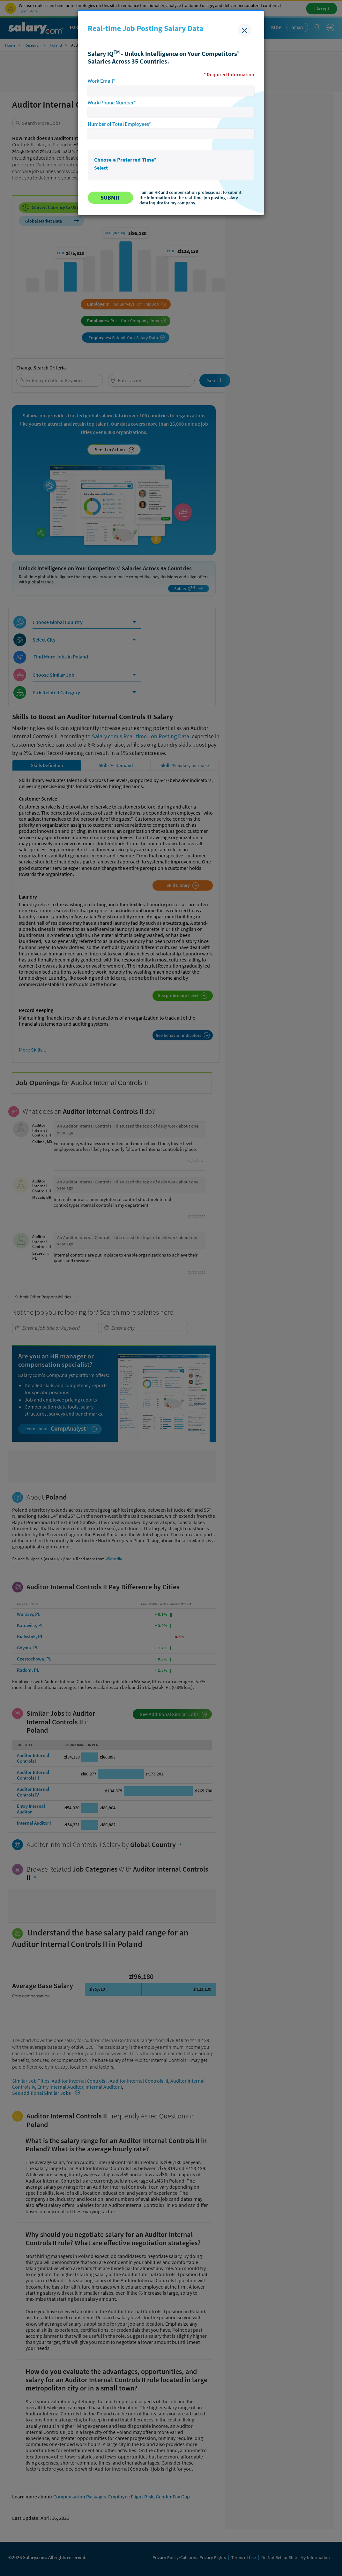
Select (101, 167)
